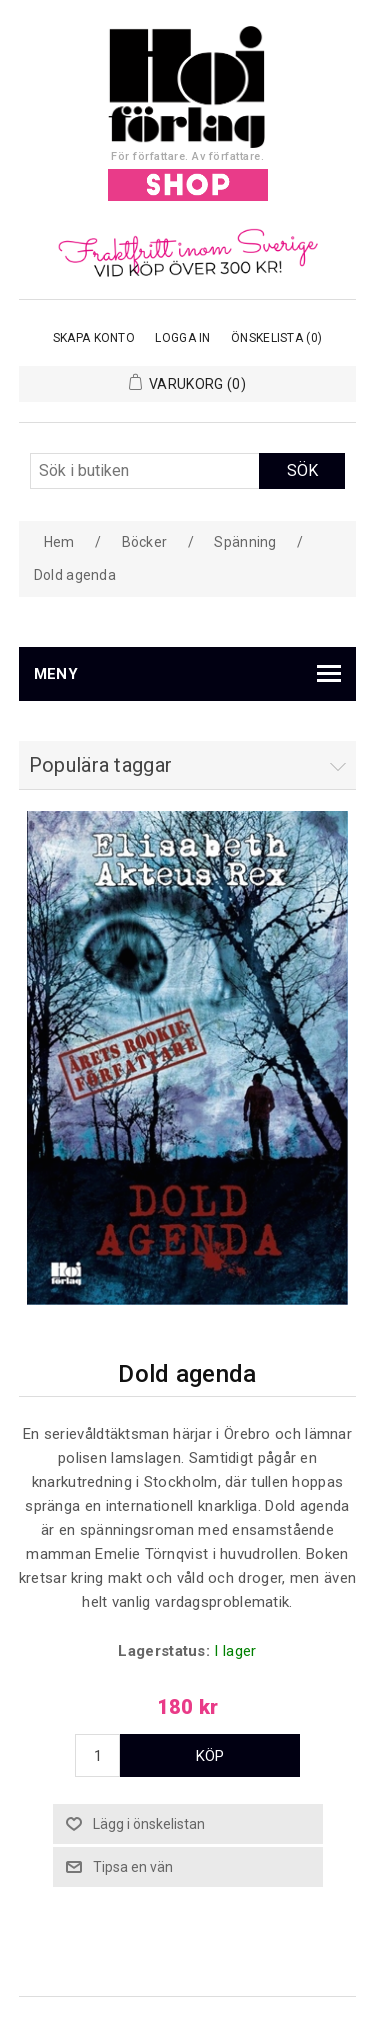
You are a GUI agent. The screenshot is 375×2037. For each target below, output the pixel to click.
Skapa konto (94, 338)
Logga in (182, 338)
